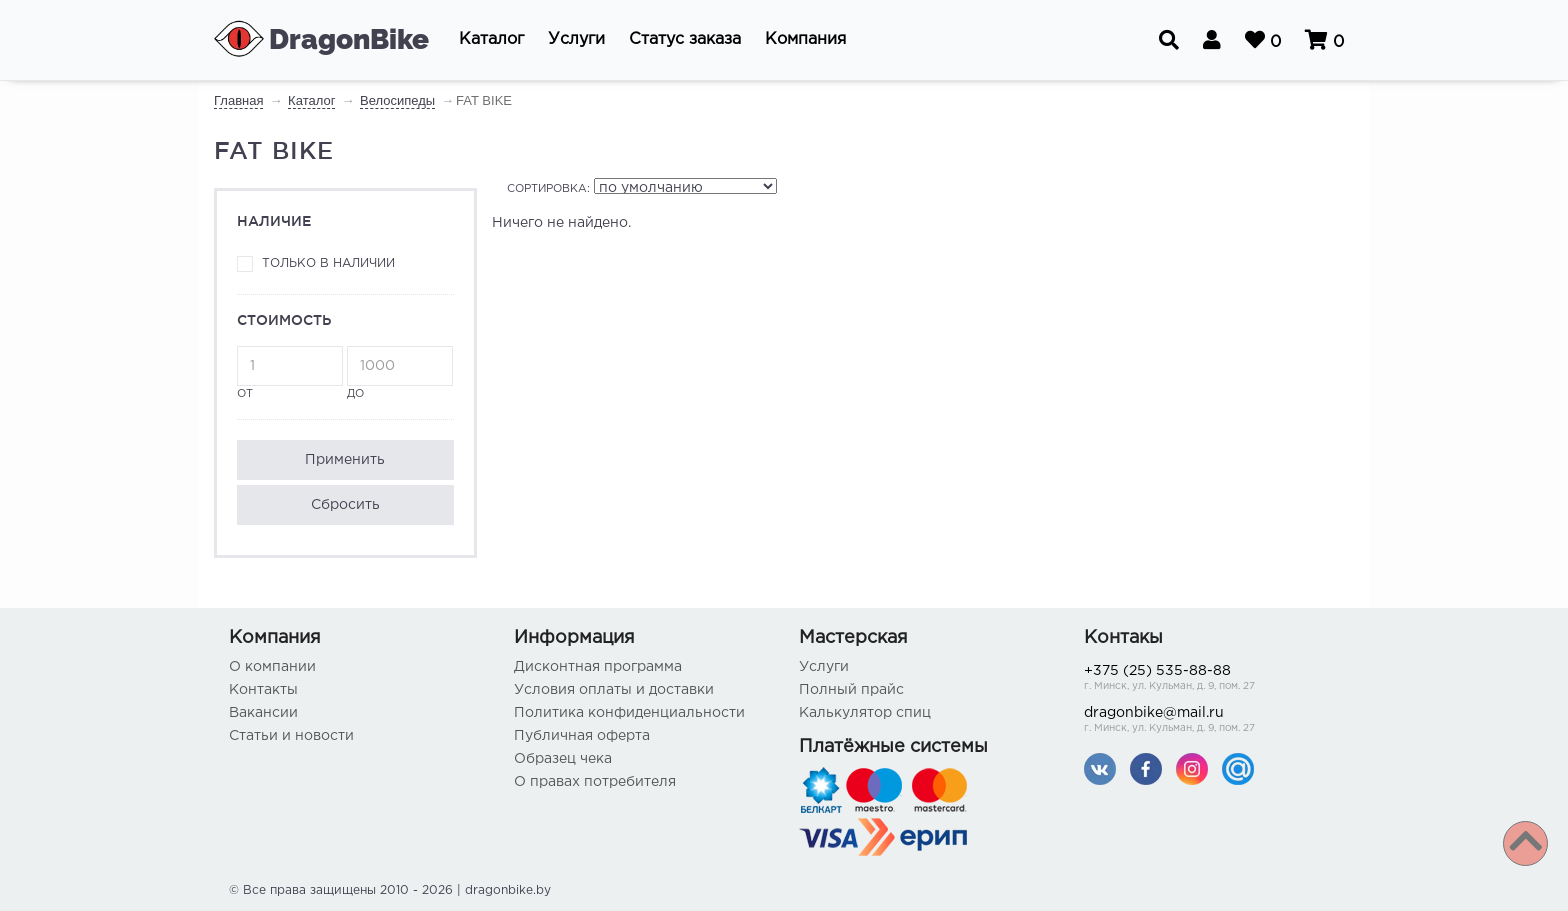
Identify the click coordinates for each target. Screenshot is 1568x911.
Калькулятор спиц (865, 713)
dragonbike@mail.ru (1211, 721)
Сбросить (345, 505)
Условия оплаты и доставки (614, 690)
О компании (272, 667)
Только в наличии (328, 263)
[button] (491, 40)
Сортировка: (548, 189)
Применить (345, 460)
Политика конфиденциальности (629, 713)
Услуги (824, 667)
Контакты (263, 690)
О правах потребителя (595, 782)
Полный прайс (851, 690)
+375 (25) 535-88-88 (1211, 679)
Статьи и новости (291, 736)
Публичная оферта (582, 736)
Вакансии (263, 713)
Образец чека (563, 759)
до (400, 372)
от (290, 372)
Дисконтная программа (598, 667)
